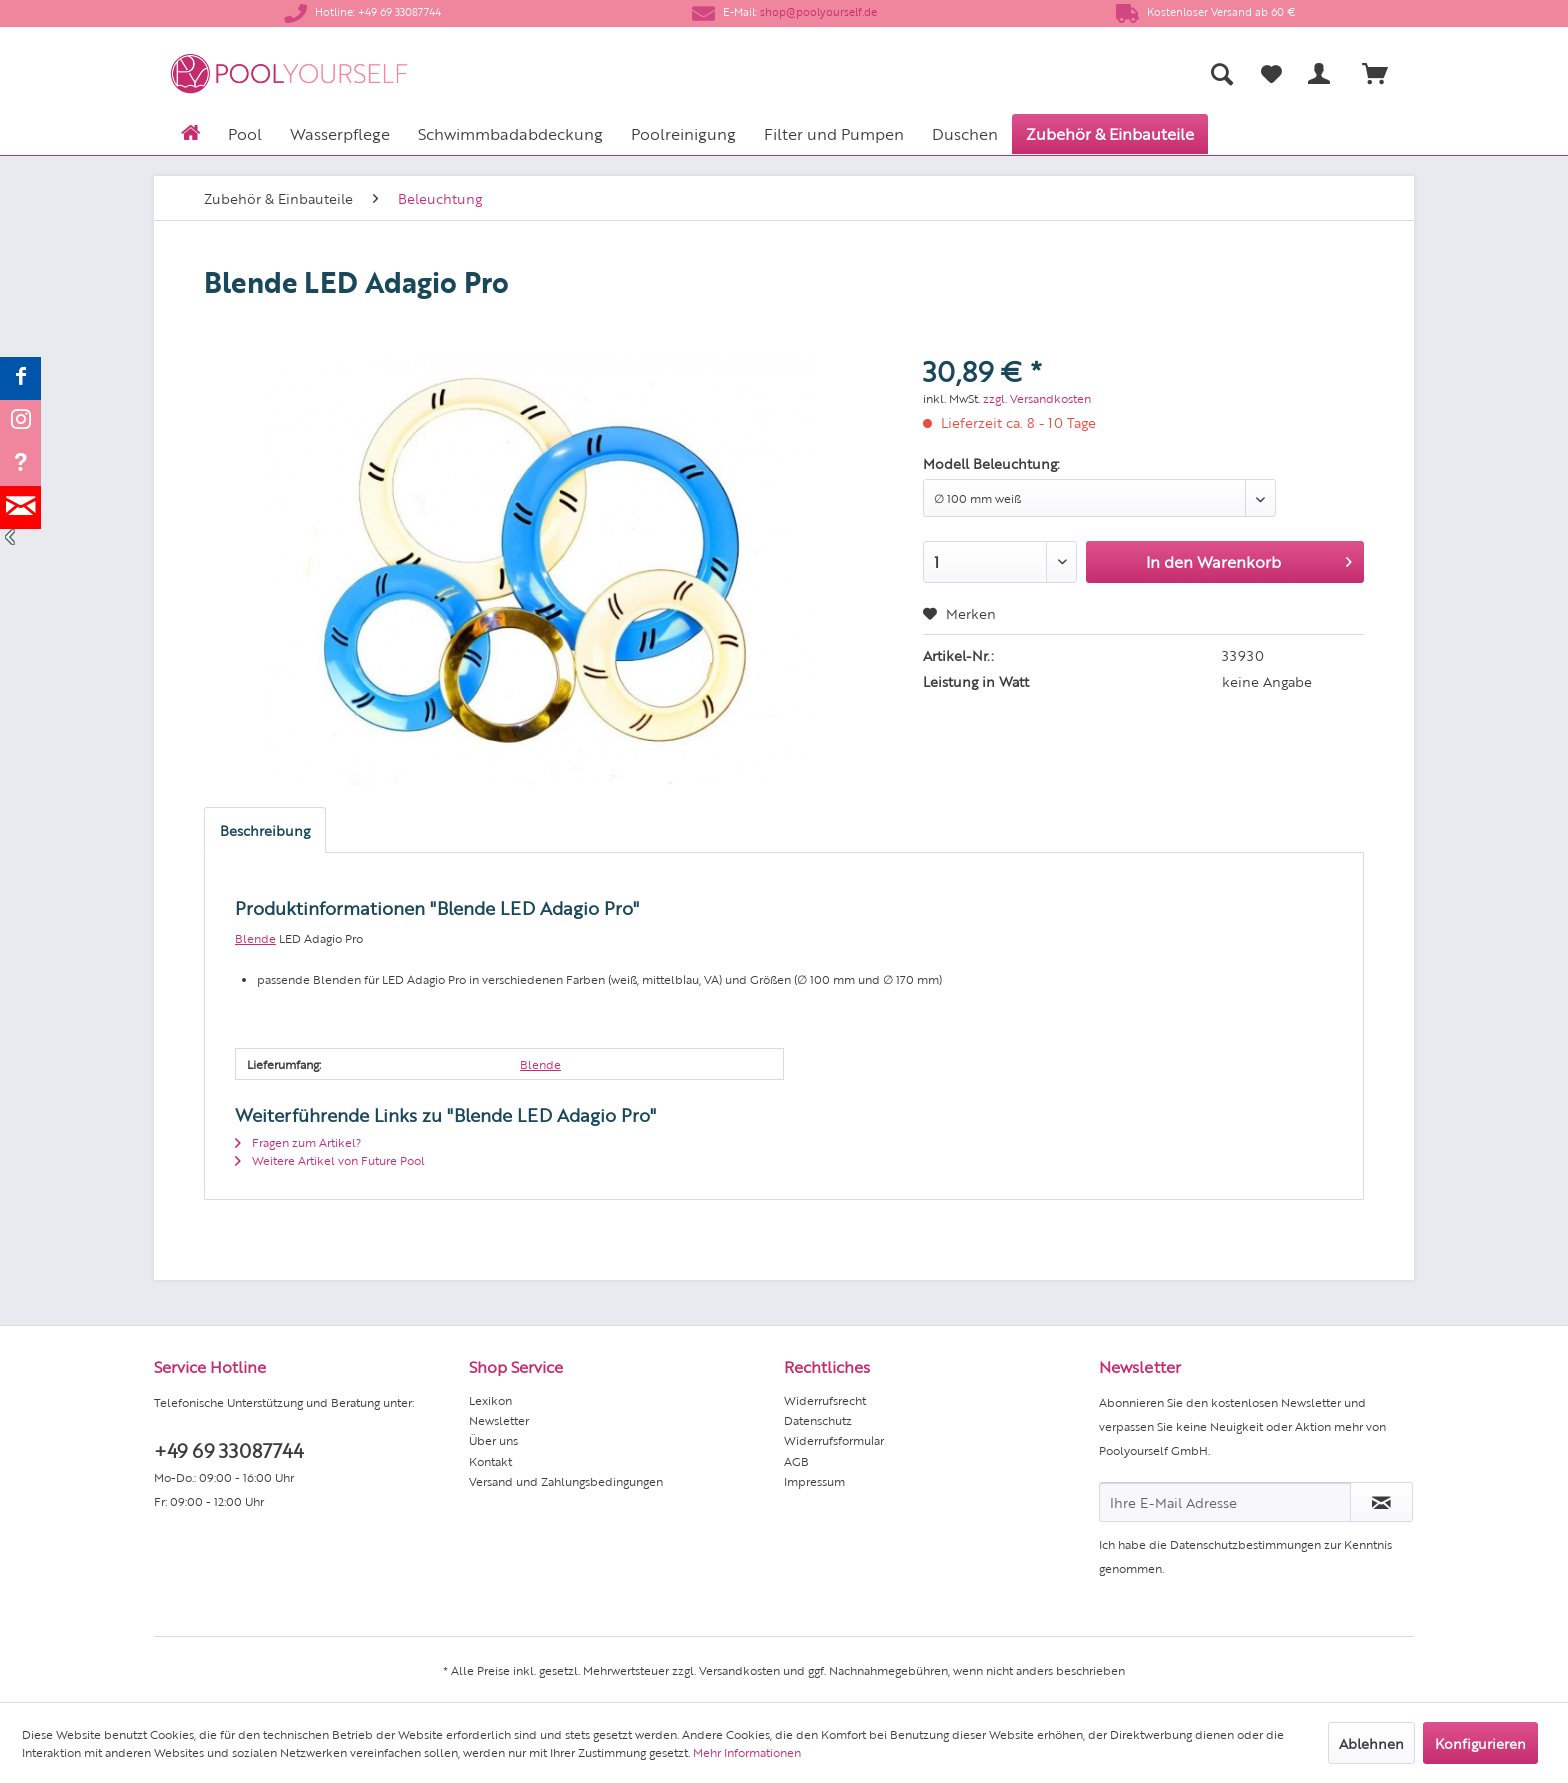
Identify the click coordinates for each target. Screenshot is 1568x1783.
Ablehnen (1371, 1743)
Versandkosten (739, 1670)
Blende (255, 938)
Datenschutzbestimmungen (1245, 1544)
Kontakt (490, 1461)
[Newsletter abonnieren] (1381, 1502)
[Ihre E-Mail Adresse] (1225, 1502)
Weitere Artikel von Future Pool (330, 1160)
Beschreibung (265, 830)
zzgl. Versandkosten (1037, 398)
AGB (796, 1461)
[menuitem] (1024, 73)
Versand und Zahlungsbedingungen (566, 1481)
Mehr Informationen (747, 1752)
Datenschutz (818, 1420)
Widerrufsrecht (825, 1400)
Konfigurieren (1480, 1743)
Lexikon (490, 1400)
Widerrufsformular (834, 1440)
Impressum (814, 1481)
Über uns (493, 1440)
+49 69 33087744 (228, 1449)
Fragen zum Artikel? (298, 1142)
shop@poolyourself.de (818, 11)
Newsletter (499, 1420)
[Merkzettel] (1271, 74)
